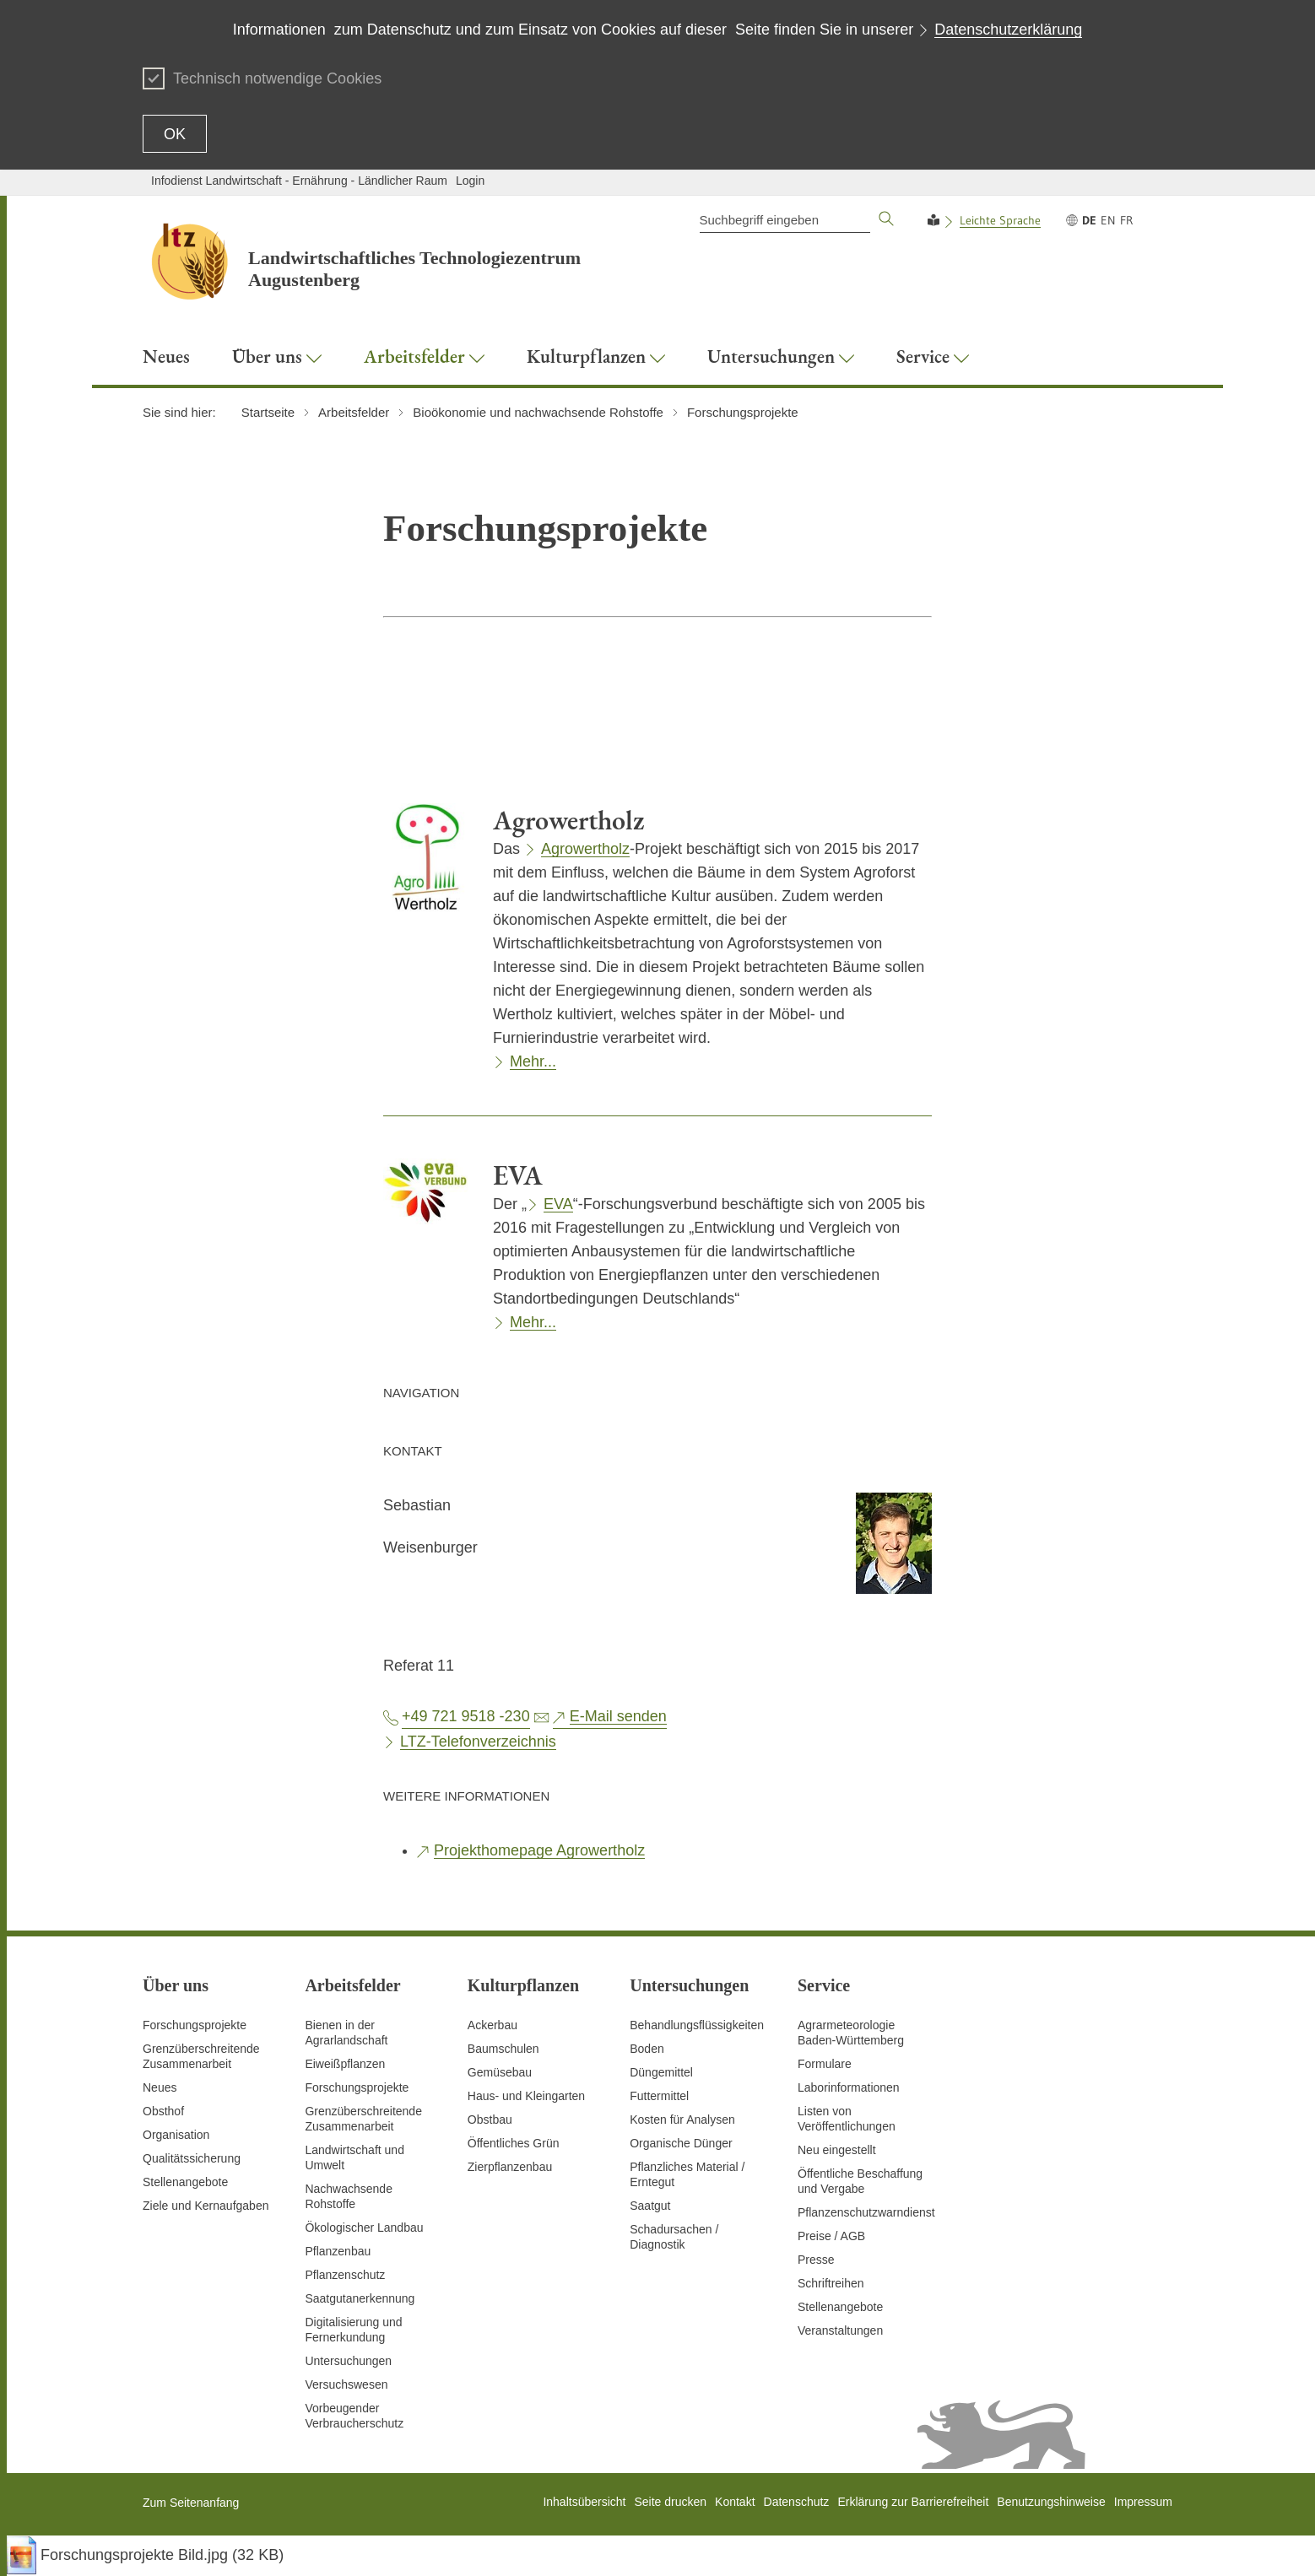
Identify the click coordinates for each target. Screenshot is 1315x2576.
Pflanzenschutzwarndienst (866, 2212)
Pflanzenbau (338, 2251)
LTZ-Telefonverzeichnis (478, 1741)
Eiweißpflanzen (345, 2064)
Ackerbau (492, 2025)
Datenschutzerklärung (1008, 29)
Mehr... (533, 1061)
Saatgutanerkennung (359, 2298)
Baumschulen (503, 2048)
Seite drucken (670, 2501)
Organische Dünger (681, 2143)
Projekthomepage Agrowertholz (539, 1850)
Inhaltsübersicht (584, 2501)
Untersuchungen (348, 2361)
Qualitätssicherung (192, 2158)
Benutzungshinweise (1051, 2501)
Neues (159, 2087)
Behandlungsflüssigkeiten (697, 2025)
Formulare (825, 2064)
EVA (558, 1204)
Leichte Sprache (1000, 220)
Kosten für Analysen (682, 2119)
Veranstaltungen (840, 2330)
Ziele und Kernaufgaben (205, 2205)
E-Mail (618, 1716)
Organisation (176, 2134)
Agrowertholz (585, 848)
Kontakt (735, 2501)
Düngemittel (661, 2072)
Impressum (1143, 2501)
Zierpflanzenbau (510, 2167)
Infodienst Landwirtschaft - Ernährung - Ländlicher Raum (299, 180)
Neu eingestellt (837, 2150)
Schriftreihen (831, 2283)
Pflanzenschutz (345, 2275)
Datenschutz (797, 2501)
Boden (646, 2048)
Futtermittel (659, 2096)
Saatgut (650, 2205)
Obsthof (163, 2111)
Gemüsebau (500, 2072)
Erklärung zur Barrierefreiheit (912, 2501)
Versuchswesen (346, 2384)
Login (470, 180)
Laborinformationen (849, 2087)
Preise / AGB (831, 2236)
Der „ (510, 1204)
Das (508, 848)
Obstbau (490, 2119)
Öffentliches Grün (514, 2143)
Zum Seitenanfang (191, 2502)
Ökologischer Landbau (364, 2227)
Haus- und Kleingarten (526, 2096)
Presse (816, 2259)
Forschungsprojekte (194, 2025)
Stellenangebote (185, 2182)
